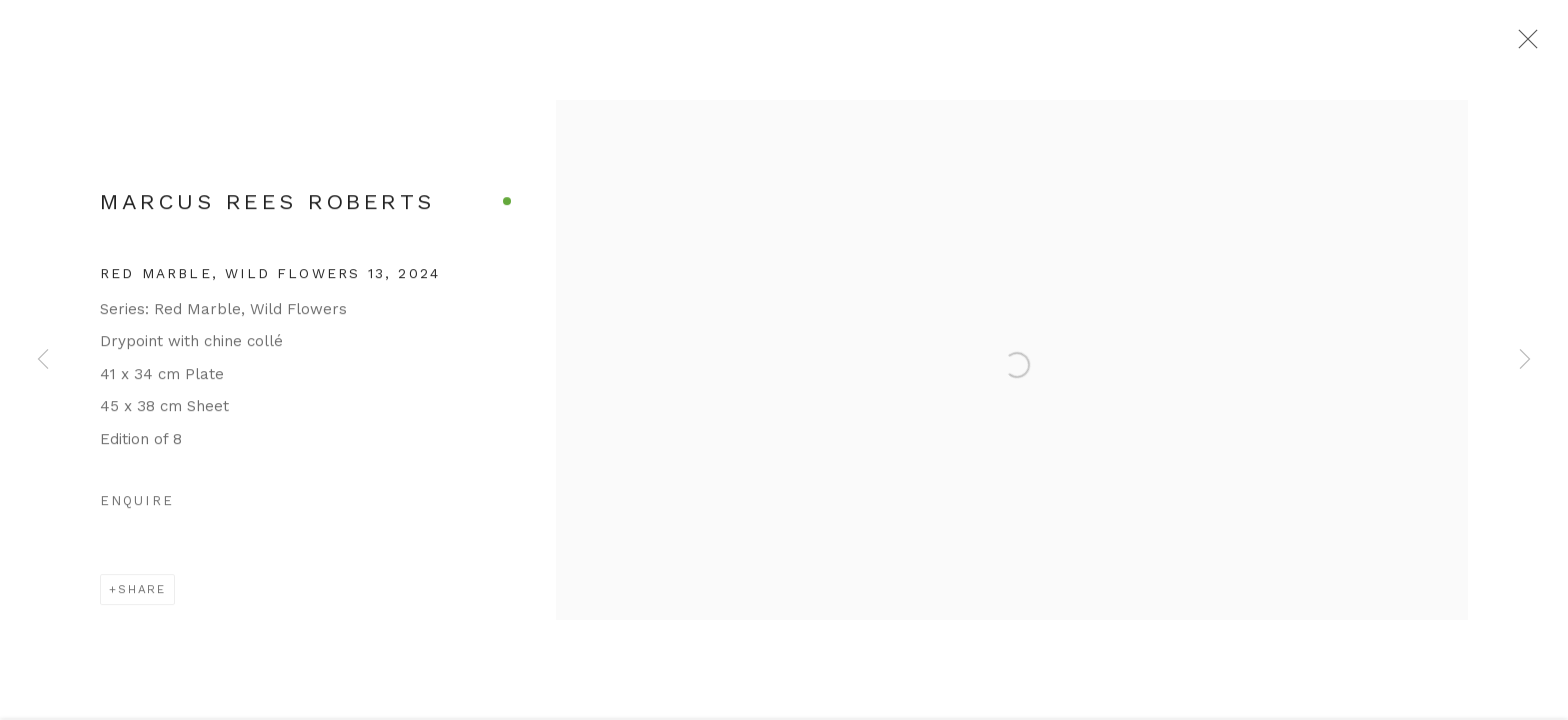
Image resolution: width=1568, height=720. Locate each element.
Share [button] (142, 597)
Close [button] (1532, 45)
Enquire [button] (137, 509)
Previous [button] (43, 360)
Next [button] (1525, 360)
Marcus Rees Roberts (267, 209)
